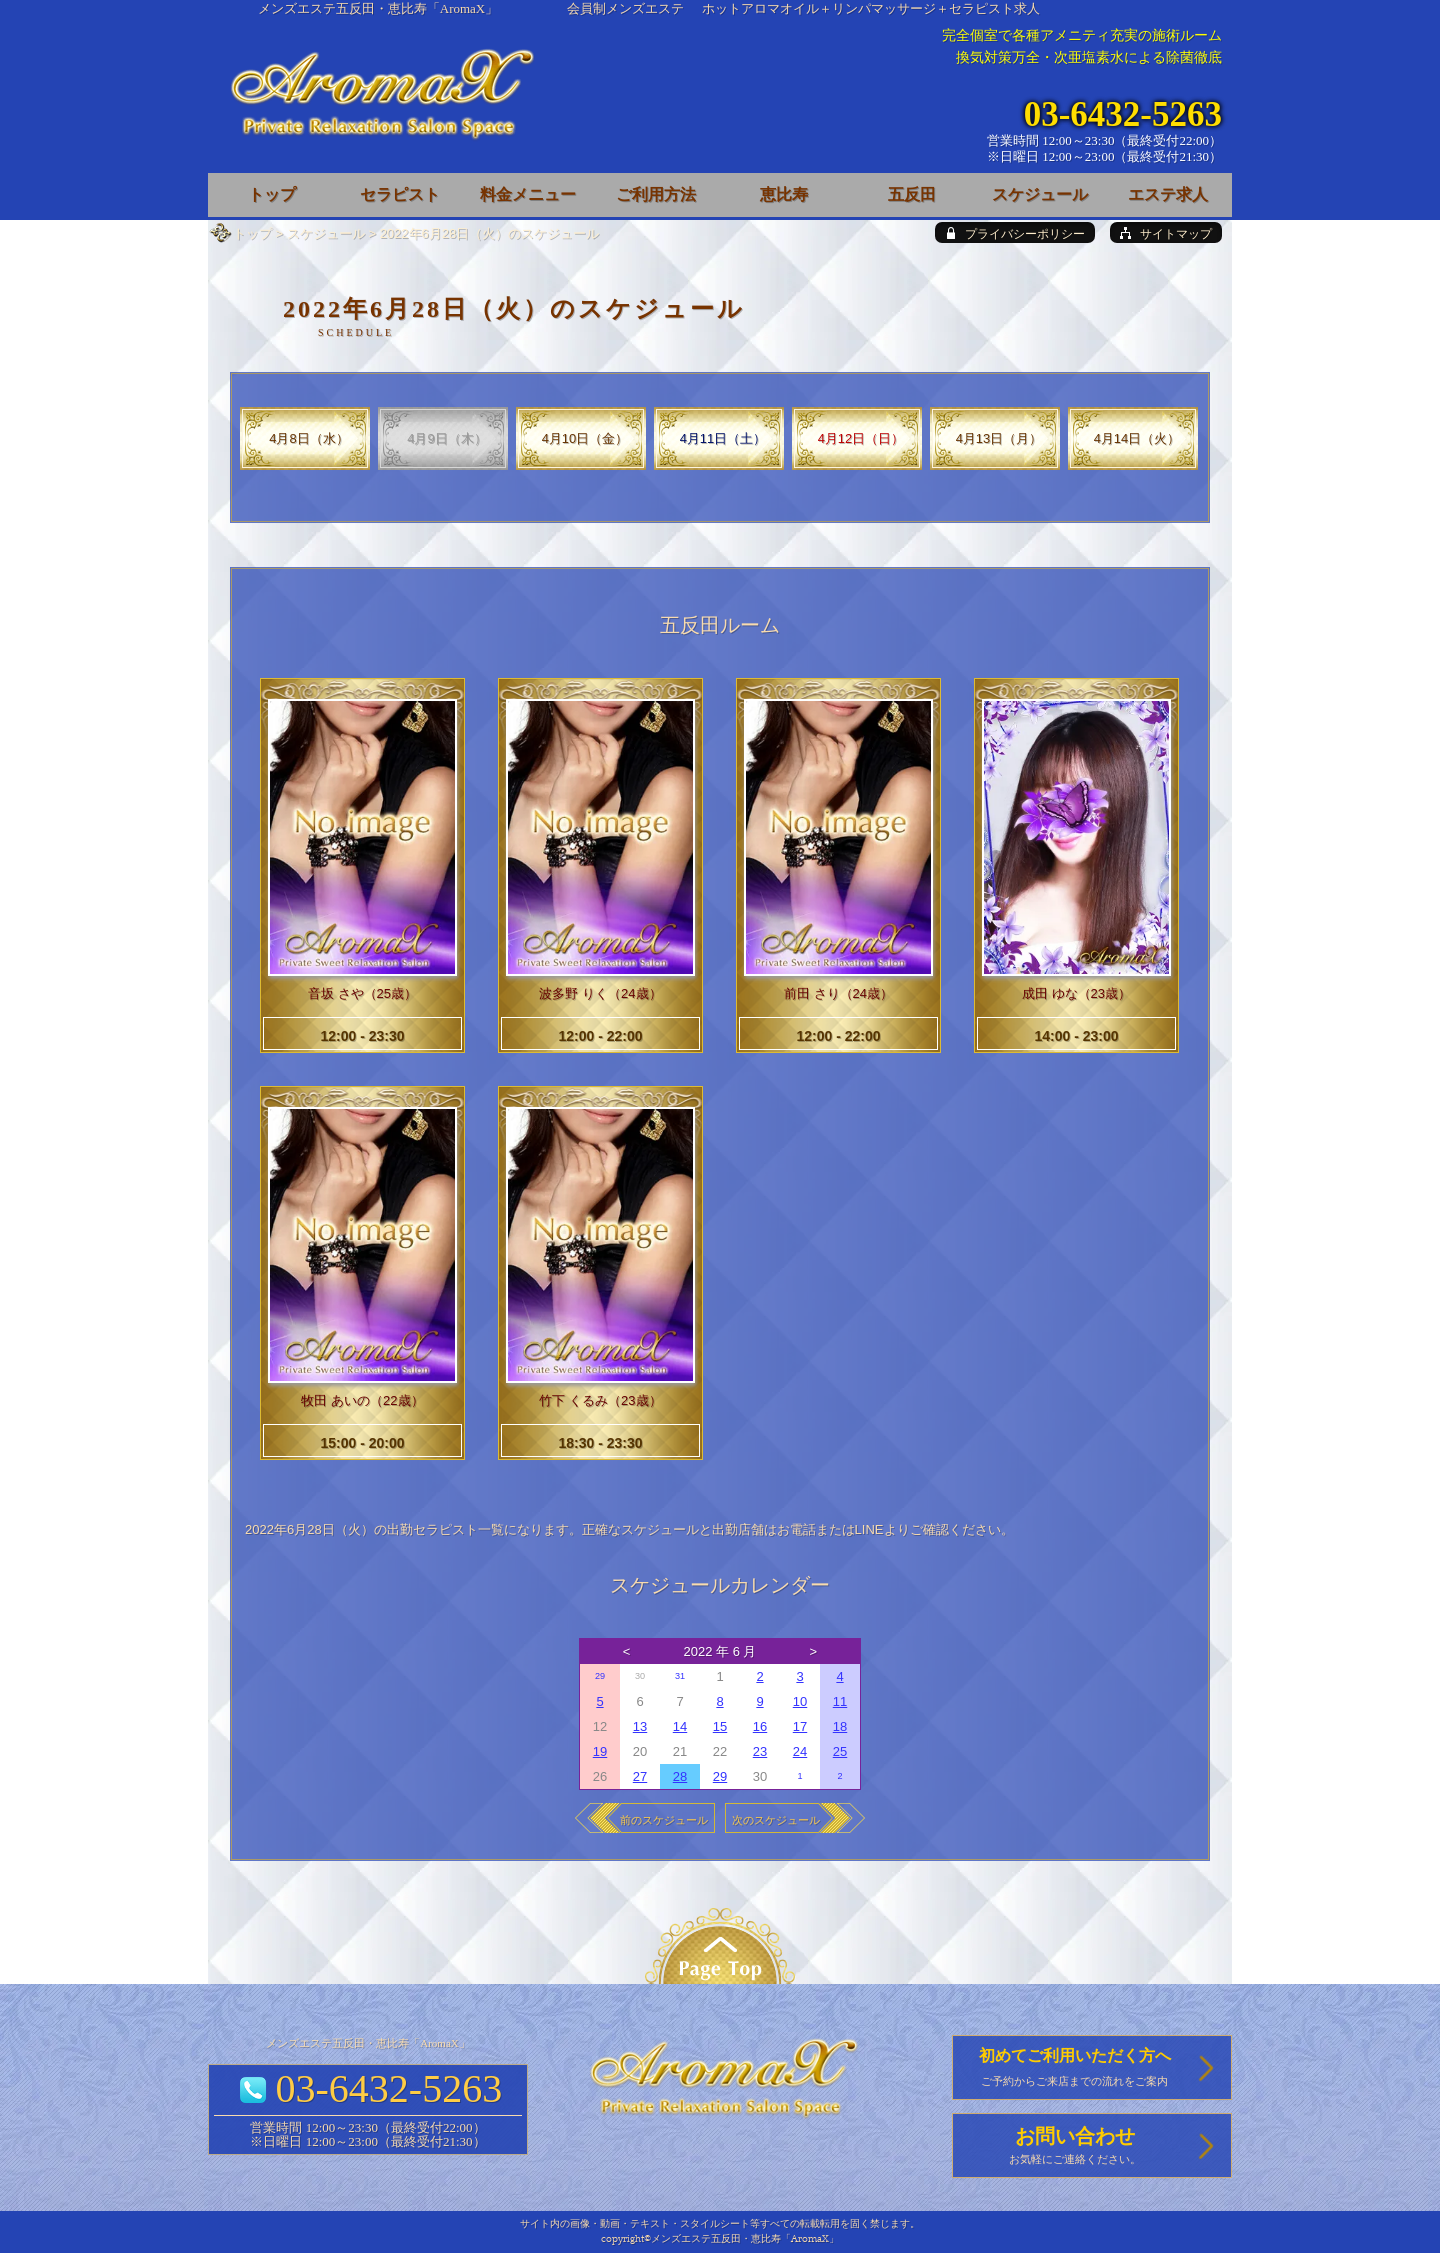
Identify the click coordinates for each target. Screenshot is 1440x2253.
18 (840, 1726)
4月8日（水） (308, 438)
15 (720, 1726)
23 (760, 1751)
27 (640, 1776)
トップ (252, 233)
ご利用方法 (656, 194)
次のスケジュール (776, 1820)
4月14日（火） (1137, 438)
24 (800, 1751)
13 (640, 1726)
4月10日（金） (585, 438)
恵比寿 (784, 194)
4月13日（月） (999, 438)
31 (680, 1676)
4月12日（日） (861, 438)
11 (840, 1701)
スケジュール (326, 233)
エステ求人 (1168, 194)
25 (840, 1751)
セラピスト (400, 194)
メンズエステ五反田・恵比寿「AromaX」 (378, 8)
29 (600, 1676)
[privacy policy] (1015, 232)
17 (800, 1726)
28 (680, 1776)
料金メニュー (528, 194)
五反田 (912, 194)
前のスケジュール (664, 1820)
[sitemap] (1166, 232)
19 (600, 1751)
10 (800, 1701)
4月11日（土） (723, 438)
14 (680, 1726)
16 (760, 1726)
